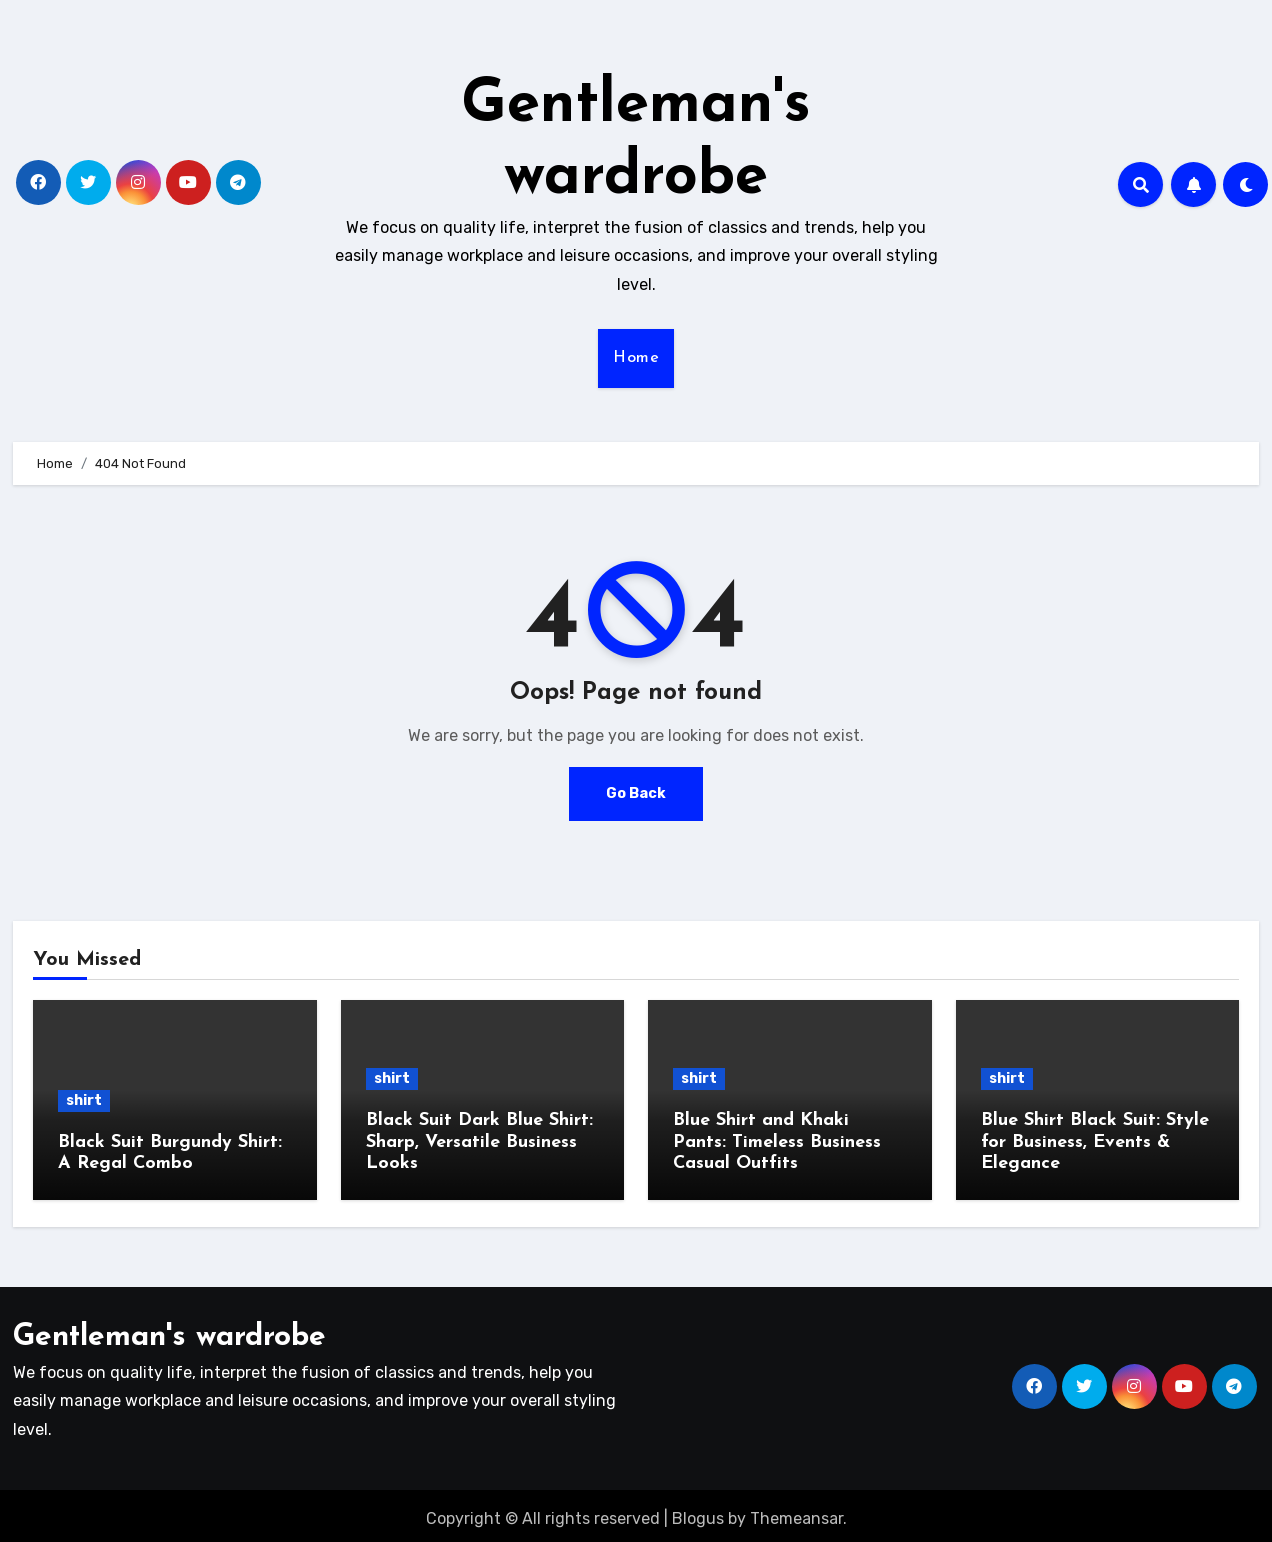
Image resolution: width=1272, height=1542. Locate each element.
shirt (84, 1100)
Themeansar (796, 1511)
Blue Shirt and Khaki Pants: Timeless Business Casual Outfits (777, 1142)
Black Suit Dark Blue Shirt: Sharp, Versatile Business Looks (479, 1142)
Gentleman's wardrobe (169, 1330)
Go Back (636, 793)
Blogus (698, 1511)
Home (636, 358)
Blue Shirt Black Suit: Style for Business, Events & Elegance (1095, 1142)
